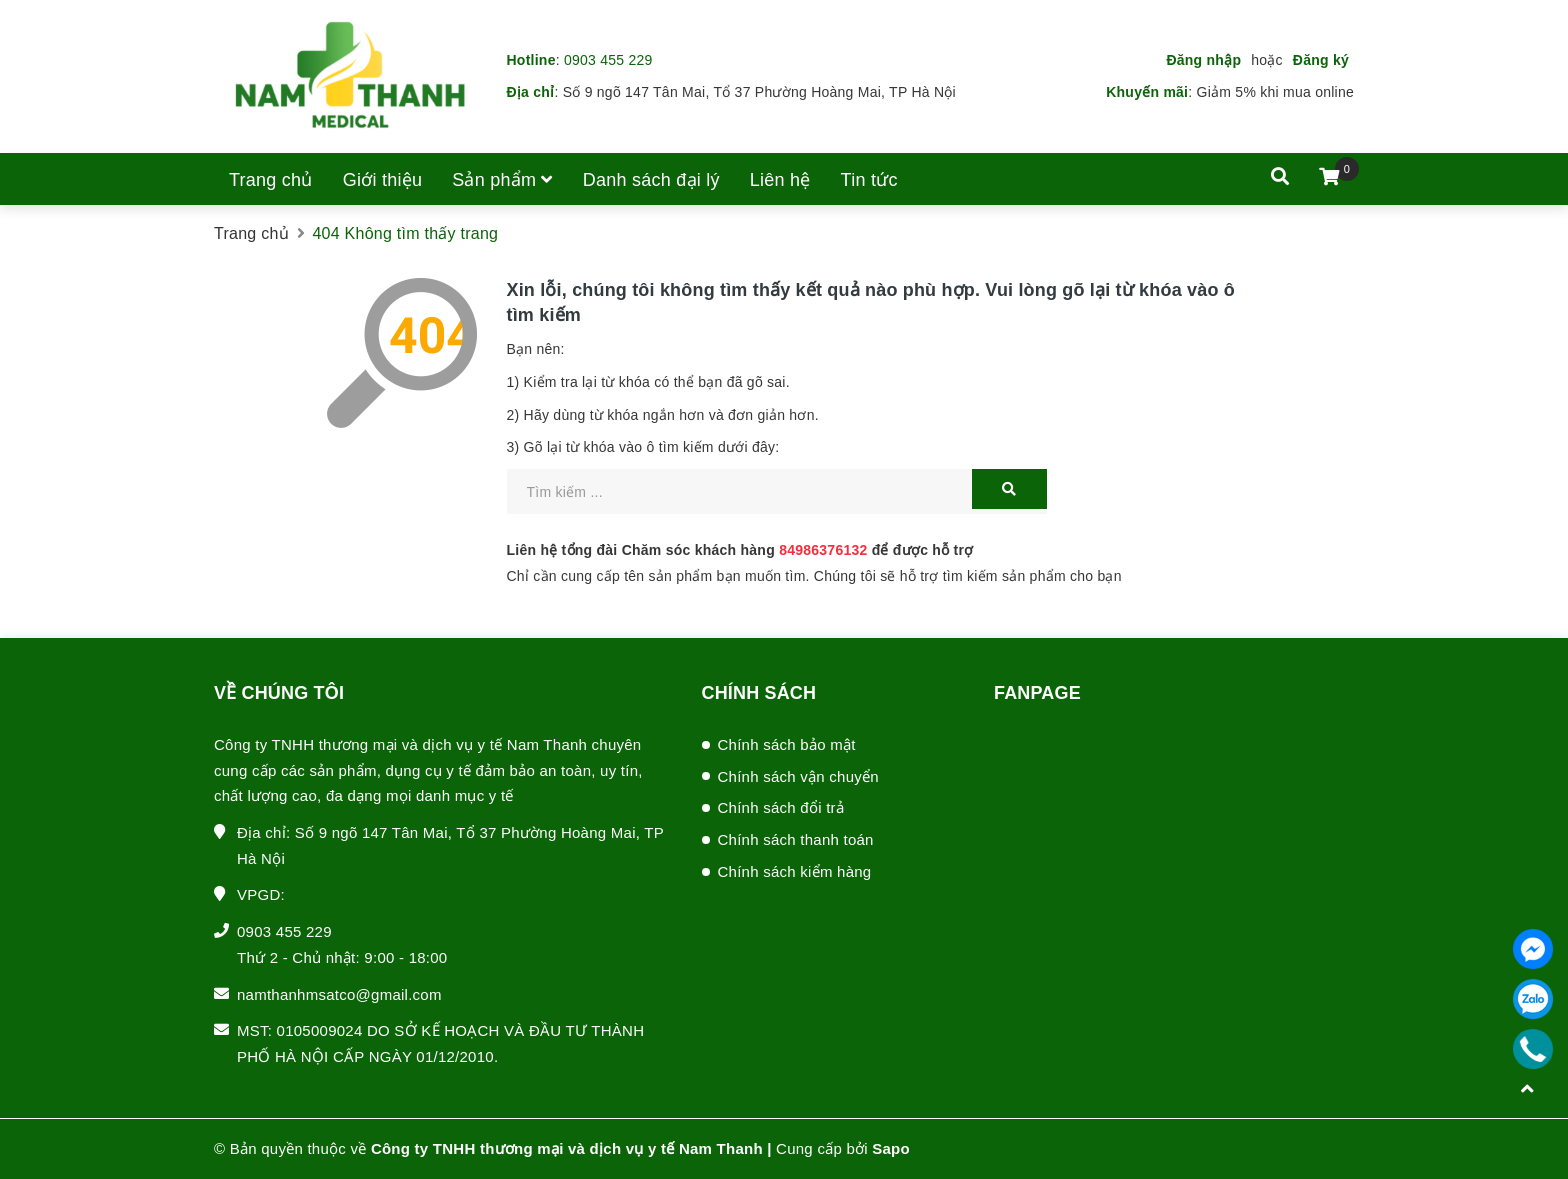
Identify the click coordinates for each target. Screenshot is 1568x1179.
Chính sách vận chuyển (798, 776)
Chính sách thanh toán (796, 839)
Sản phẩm (502, 180)
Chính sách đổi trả (781, 807)
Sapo (891, 1148)
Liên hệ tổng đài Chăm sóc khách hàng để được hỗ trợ (740, 550)
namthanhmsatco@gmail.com (339, 994)
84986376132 (823, 550)
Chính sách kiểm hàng (795, 871)
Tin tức (869, 180)
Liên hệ (780, 180)
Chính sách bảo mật (787, 744)
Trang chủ (271, 180)
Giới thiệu (383, 180)
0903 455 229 (608, 60)
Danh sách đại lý (651, 180)
